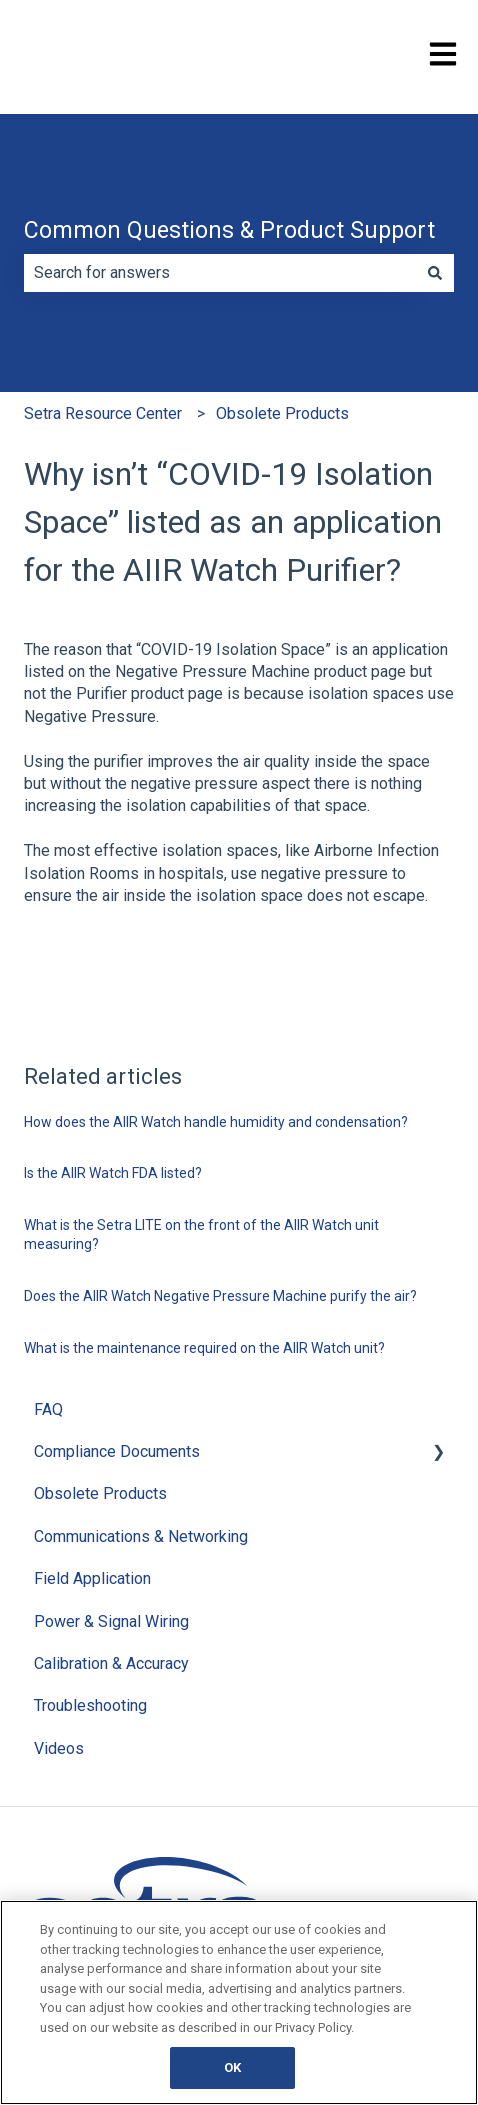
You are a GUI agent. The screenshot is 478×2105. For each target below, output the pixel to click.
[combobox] (220, 273)
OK (232, 2067)
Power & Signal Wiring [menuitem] (111, 1621)
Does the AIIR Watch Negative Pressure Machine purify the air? (220, 1296)
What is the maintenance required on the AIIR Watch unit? (204, 1348)
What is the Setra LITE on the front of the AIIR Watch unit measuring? (201, 1235)
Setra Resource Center (103, 413)
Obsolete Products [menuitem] (100, 1493)
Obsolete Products (282, 413)
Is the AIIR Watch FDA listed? (113, 1173)
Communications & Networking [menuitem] (141, 1536)
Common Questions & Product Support (229, 230)
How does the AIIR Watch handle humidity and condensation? (216, 1122)
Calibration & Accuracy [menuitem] (111, 1663)
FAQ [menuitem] (48, 1409)
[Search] (435, 273)
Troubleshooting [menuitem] (90, 1705)
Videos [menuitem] (59, 1748)
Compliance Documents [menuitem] (117, 1451)
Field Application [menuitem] (92, 1578)
